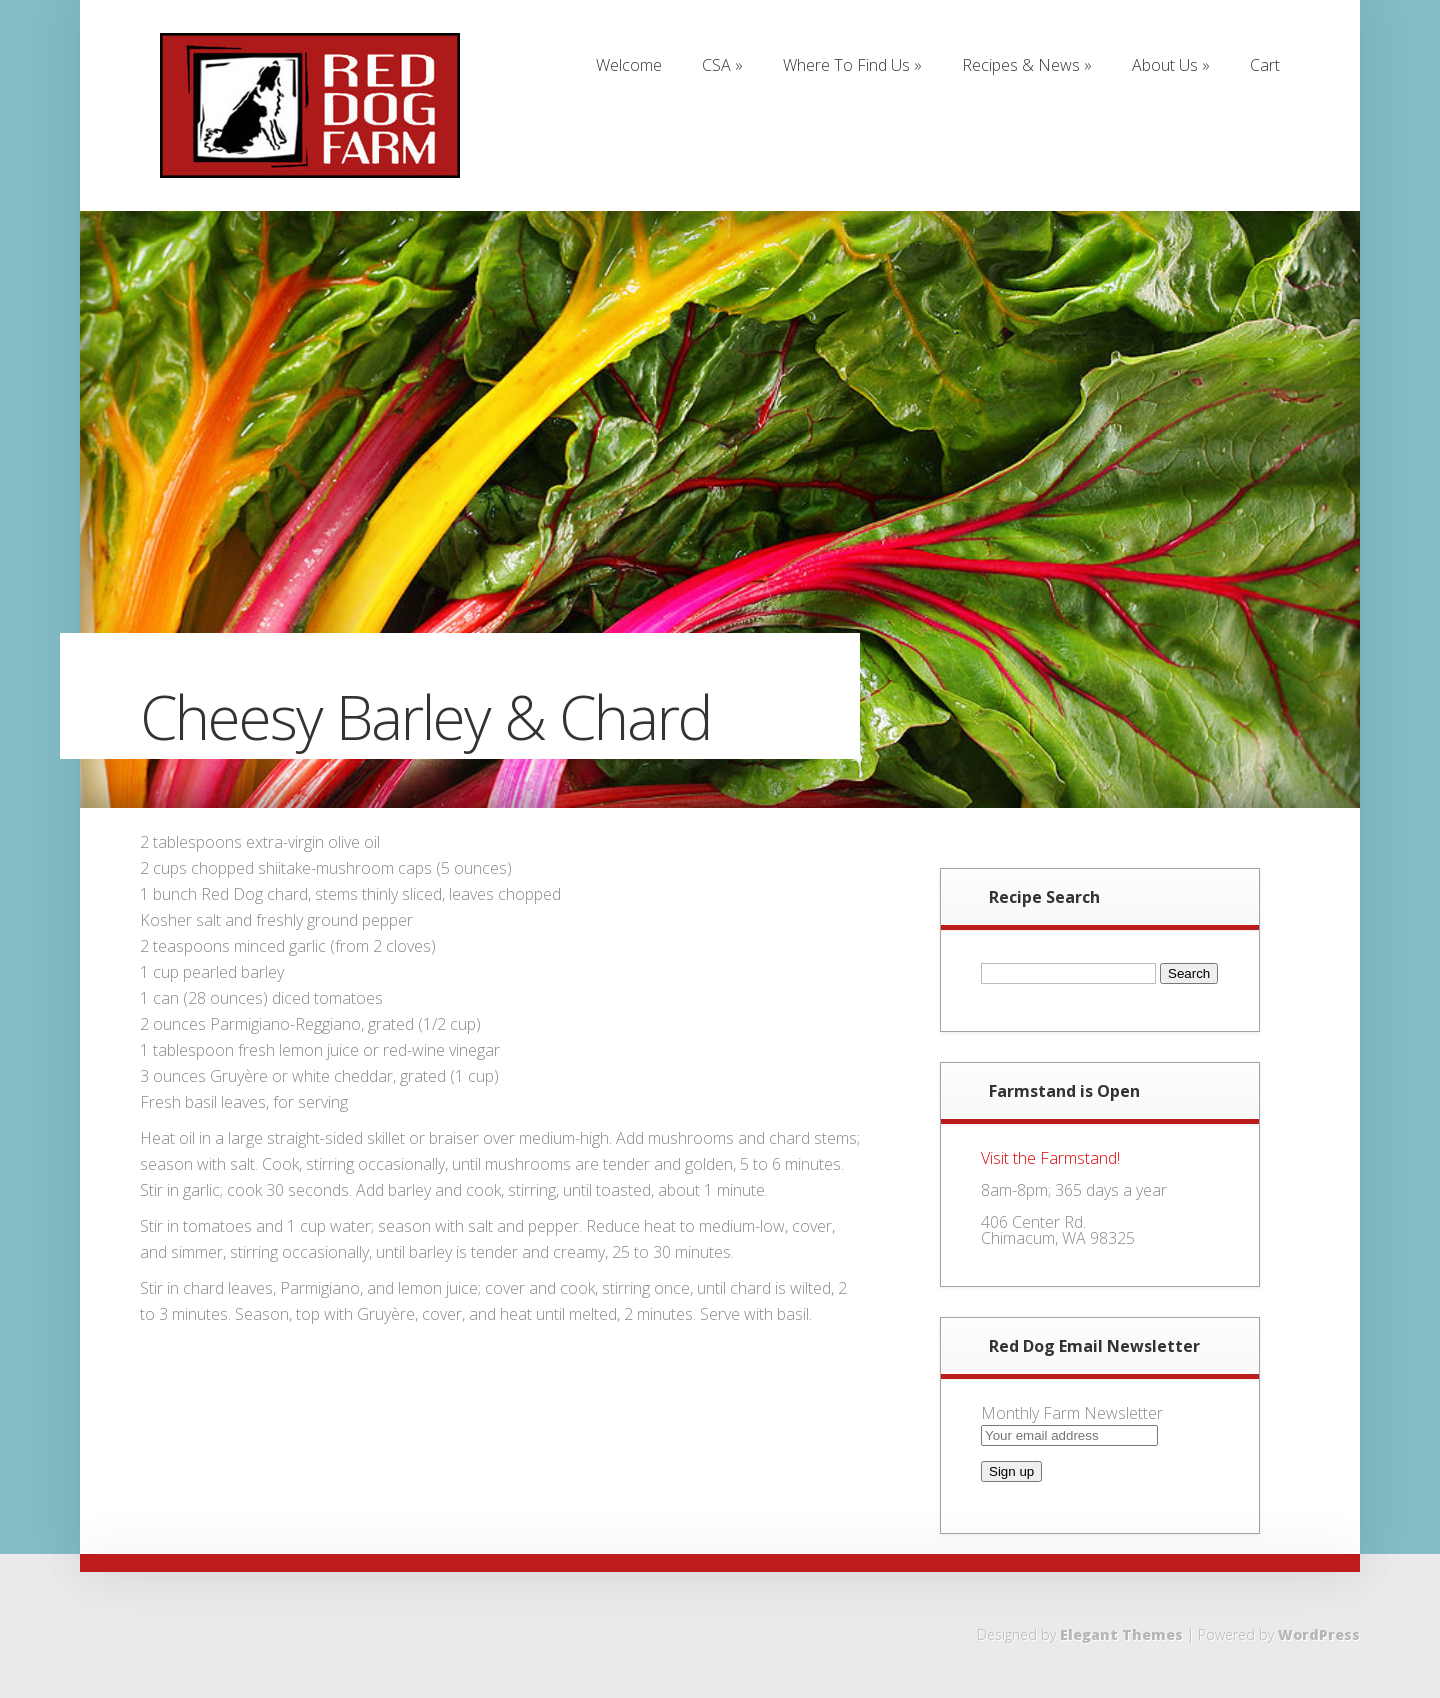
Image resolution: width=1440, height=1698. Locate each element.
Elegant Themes (1121, 1634)
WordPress (1319, 1634)
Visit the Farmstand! (1050, 1158)
